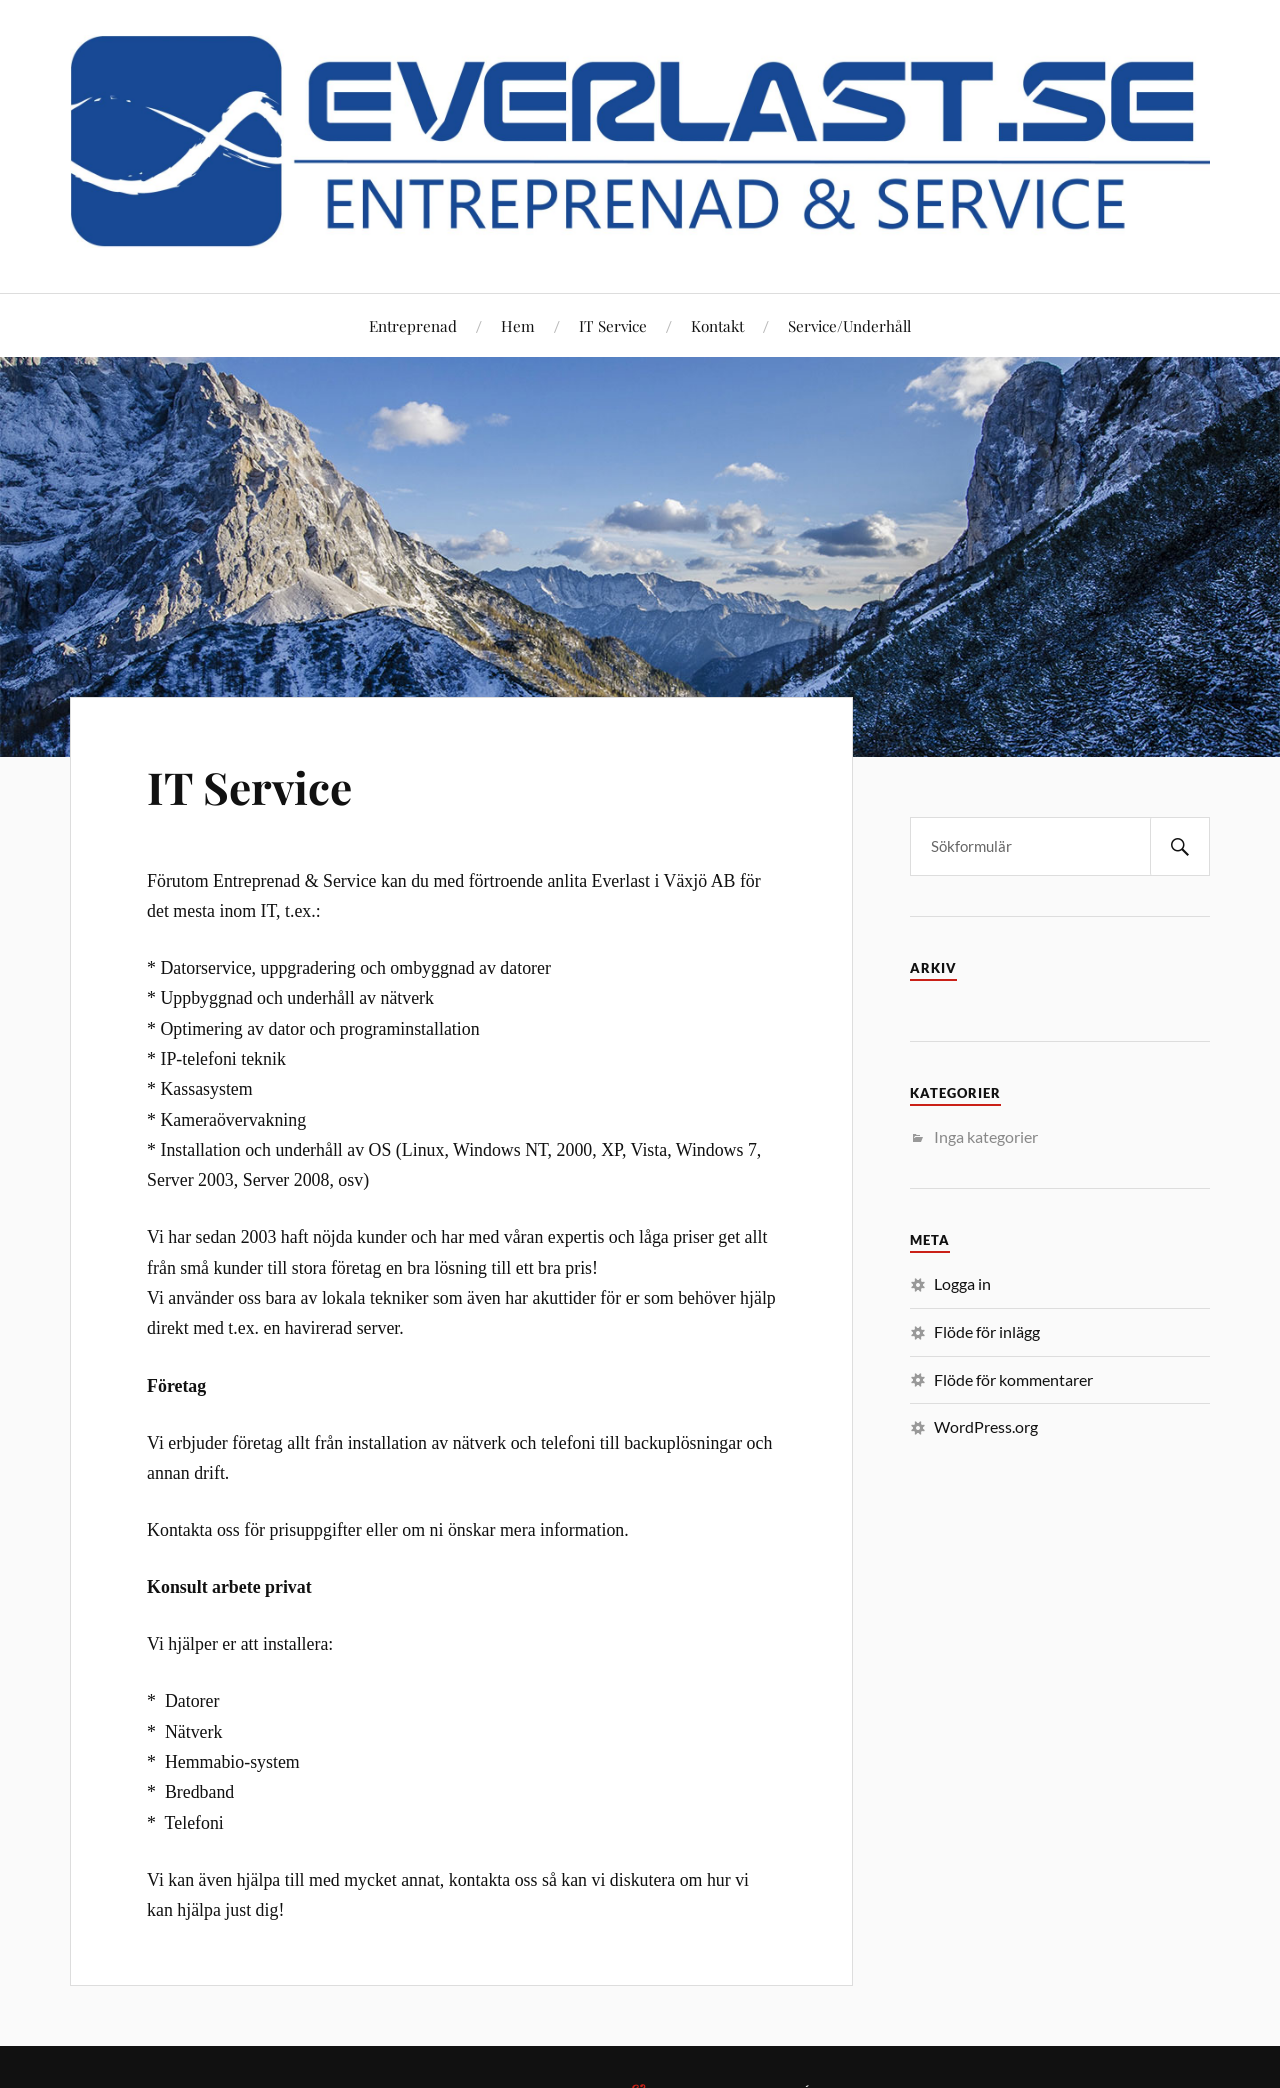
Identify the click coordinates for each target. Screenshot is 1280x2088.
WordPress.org (986, 1426)
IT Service (613, 325)
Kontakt (717, 325)
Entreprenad (413, 325)
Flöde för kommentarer (1013, 1379)
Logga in (962, 1283)
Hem (518, 325)
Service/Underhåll (849, 325)
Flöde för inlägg (987, 1331)
